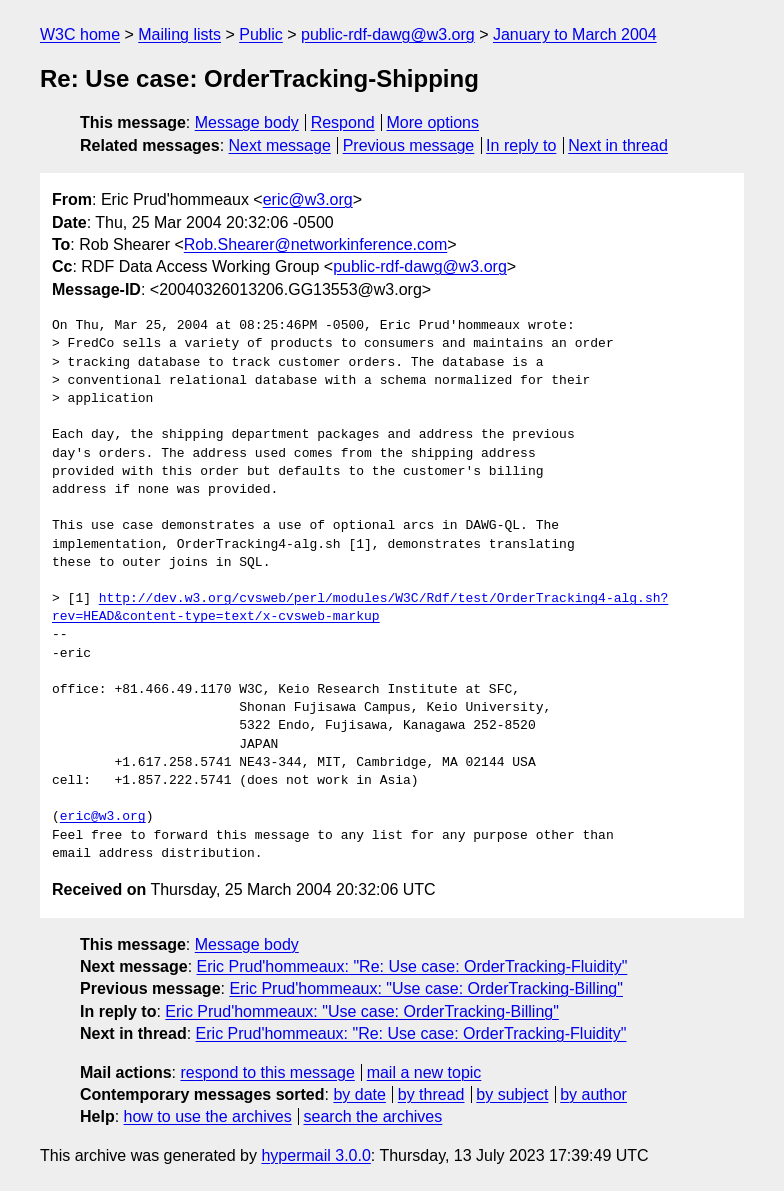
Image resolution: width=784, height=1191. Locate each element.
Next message (280, 145)
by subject (512, 1094)
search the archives (373, 1116)
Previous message (409, 145)
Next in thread (618, 145)
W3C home (80, 34)
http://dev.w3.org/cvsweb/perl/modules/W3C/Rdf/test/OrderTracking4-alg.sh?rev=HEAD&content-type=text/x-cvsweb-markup (360, 608)
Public (261, 34)
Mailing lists (179, 34)
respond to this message (267, 1072)
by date (359, 1094)
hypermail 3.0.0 (315, 1155)
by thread (431, 1094)
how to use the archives (208, 1116)
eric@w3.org (308, 199)
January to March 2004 (575, 34)
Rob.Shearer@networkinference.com (315, 244)
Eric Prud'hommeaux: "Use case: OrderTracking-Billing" (426, 988)
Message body (247, 122)
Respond (343, 122)
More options (433, 122)
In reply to (521, 145)
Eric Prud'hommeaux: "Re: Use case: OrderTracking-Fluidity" (412, 966)
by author (593, 1094)
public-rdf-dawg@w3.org (388, 34)
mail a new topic (424, 1072)
